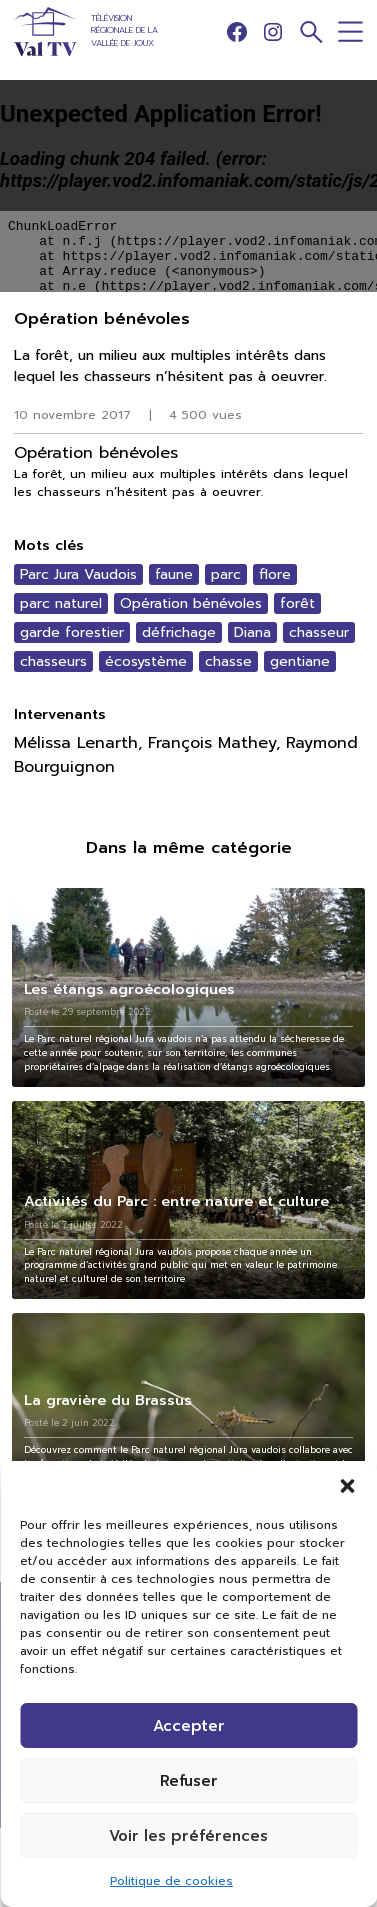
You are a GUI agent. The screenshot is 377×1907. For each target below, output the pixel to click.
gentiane (300, 661)
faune (174, 574)
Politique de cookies (171, 1881)
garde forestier (72, 632)
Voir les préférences (188, 1836)
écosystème (146, 661)
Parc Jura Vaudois (78, 574)
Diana (252, 632)
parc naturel (61, 603)
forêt (297, 603)
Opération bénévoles (191, 603)
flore (275, 574)
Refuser (189, 1781)
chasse (228, 661)
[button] (347, 1486)
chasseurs (53, 661)
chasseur (319, 632)
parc (226, 574)
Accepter (189, 1726)
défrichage (179, 632)
